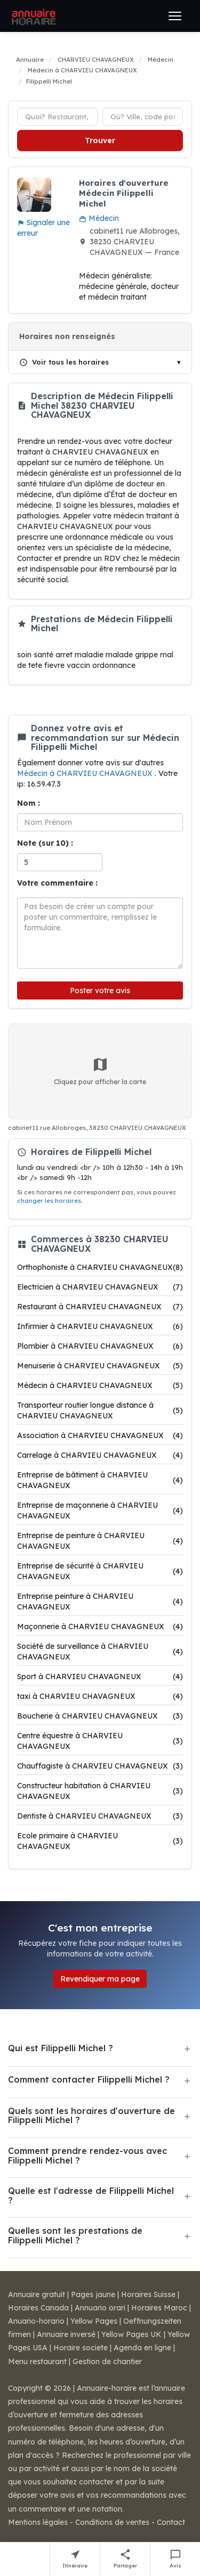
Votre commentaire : (57, 883)
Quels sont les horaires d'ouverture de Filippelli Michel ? (91, 2116)
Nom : (28, 803)
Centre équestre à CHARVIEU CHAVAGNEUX (100, 1741)
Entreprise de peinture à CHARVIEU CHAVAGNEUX (100, 1541)
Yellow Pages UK (131, 2334)
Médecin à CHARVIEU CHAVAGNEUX (86, 773)
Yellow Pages (93, 2321)
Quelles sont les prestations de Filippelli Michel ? (75, 2235)
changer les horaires (49, 1200)
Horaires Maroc (159, 2308)
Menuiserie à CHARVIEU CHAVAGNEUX (100, 1365)
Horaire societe (80, 2347)
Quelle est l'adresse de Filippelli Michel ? (91, 2195)
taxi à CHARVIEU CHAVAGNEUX (100, 1696)
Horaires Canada (38, 2308)
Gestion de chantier (107, 2361)
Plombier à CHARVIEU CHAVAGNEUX (100, 1346)
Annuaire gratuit (36, 2294)
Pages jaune (93, 2294)
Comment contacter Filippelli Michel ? (89, 2079)
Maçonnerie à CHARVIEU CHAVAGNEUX (100, 1626)
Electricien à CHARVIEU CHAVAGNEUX (100, 1287)
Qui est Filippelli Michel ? (60, 2048)
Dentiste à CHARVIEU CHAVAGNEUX (100, 1816)
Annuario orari (100, 2308)
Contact (171, 2522)
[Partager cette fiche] (125, 2559)
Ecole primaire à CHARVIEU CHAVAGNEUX (100, 1841)
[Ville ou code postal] (142, 117)
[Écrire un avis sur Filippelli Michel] (175, 2559)
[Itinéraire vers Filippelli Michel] (75, 2559)
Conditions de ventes (112, 2522)
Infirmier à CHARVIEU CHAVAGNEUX (100, 1326)
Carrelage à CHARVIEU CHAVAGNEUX (100, 1455)
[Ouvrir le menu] (174, 16)
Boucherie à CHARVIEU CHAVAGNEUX (100, 1716)
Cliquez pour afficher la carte (100, 1071)
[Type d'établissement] (57, 117)
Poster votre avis (100, 990)
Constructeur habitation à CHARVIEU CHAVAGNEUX (100, 1791)
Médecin (99, 218)
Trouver (100, 140)
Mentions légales (38, 2522)
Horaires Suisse (148, 2294)
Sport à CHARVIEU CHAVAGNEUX (100, 1676)
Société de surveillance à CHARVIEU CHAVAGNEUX (100, 1651)
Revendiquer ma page (100, 1979)
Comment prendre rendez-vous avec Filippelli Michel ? (87, 2155)
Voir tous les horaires (64, 362)
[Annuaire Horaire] (33, 16)
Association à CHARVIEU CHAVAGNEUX (100, 1435)
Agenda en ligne (142, 2347)
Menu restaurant (37, 2361)
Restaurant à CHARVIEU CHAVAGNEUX (100, 1306)
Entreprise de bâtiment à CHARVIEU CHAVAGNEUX (100, 1480)
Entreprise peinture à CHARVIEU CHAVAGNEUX (100, 1601)
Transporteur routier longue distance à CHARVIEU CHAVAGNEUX (100, 1410)
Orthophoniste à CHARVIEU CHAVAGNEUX (100, 1267)
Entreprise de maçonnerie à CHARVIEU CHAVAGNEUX (100, 1510)
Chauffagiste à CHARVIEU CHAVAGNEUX (100, 1766)
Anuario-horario (36, 2321)
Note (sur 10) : (45, 843)
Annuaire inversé (66, 2334)
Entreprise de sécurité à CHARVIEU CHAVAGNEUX (100, 1571)
